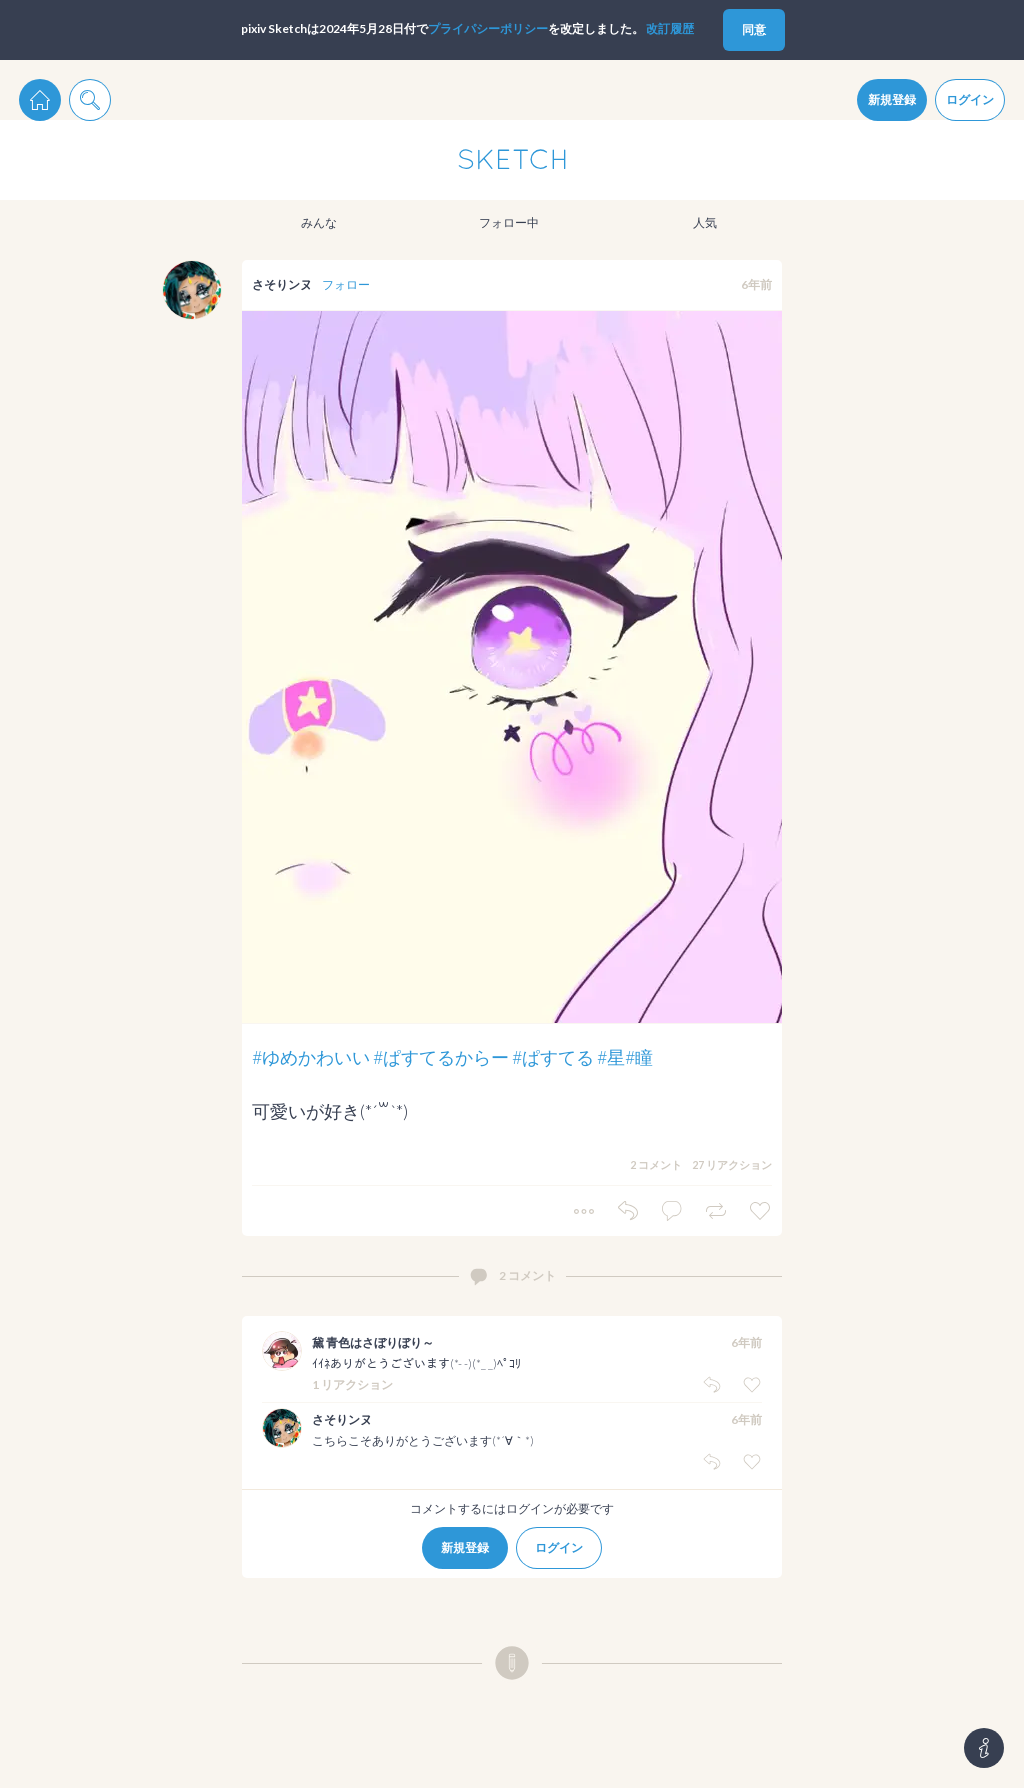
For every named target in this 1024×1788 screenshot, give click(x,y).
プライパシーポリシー (488, 28)
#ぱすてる (553, 1057)
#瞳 (639, 1057)
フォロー (346, 284)
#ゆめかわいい (311, 1057)
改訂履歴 (670, 28)
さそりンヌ (282, 284)
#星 (611, 1057)
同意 (754, 29)
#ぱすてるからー (441, 1057)
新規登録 (892, 99)
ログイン (970, 99)
